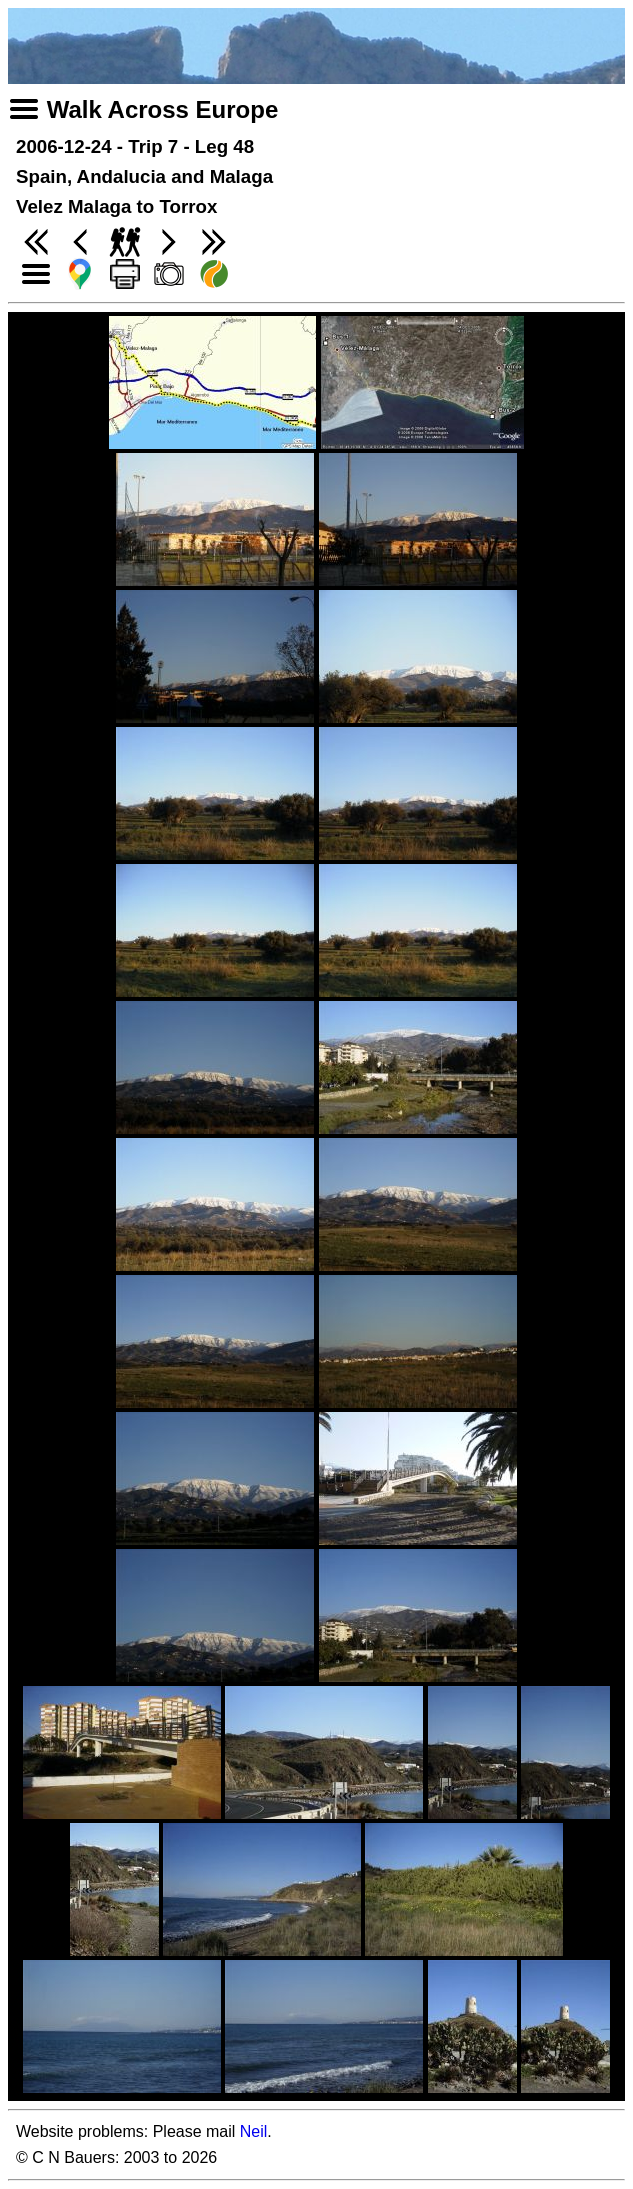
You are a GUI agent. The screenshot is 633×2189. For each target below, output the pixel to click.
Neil (254, 2131)
